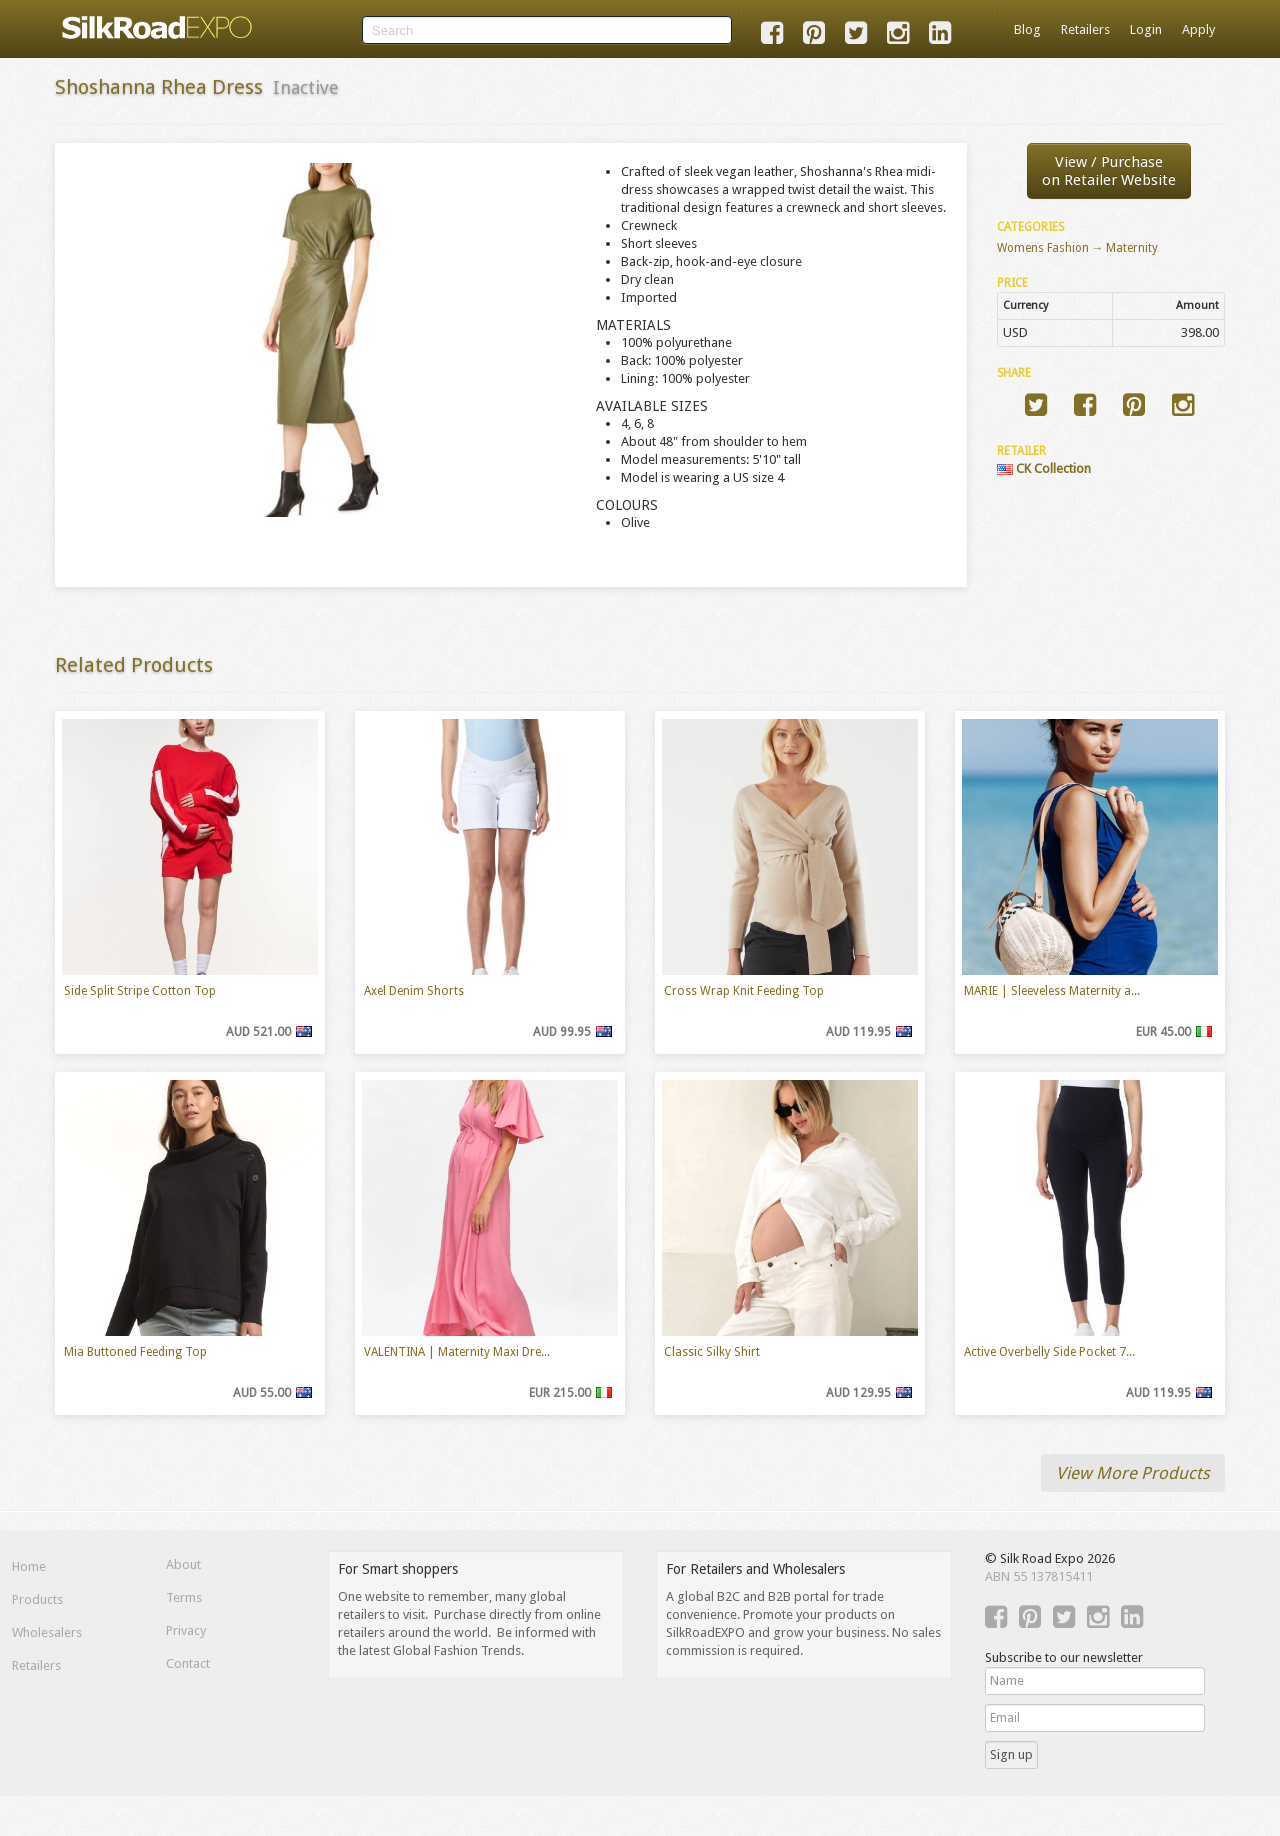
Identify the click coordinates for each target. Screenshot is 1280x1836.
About (183, 1564)
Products (37, 1599)
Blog (1027, 29)
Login (1146, 29)
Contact (188, 1663)
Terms (184, 1597)
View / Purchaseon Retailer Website (1109, 171)
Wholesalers (47, 1632)
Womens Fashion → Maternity (1078, 248)
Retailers (1085, 29)
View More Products (1133, 1473)
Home (29, 1566)
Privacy (186, 1630)
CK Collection (1044, 468)
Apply (1198, 29)
